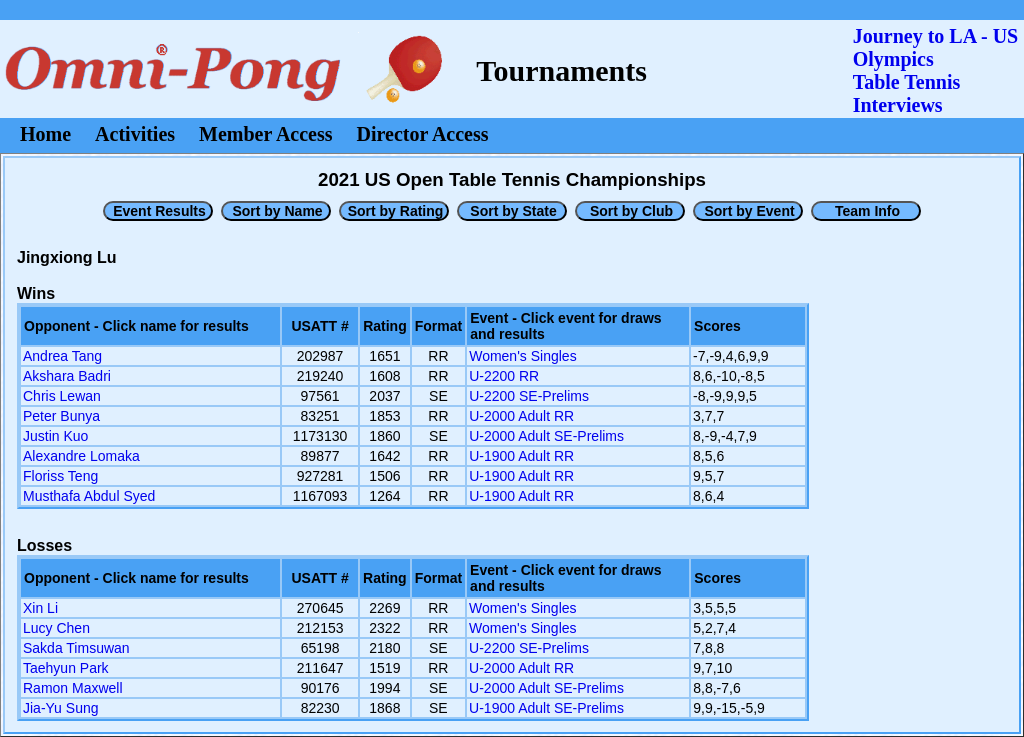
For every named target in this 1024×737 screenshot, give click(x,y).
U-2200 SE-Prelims (529, 396)
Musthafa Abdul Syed (89, 496)
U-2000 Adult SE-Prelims (546, 436)
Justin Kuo (55, 436)
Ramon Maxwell (73, 688)
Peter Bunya (61, 416)
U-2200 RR (504, 376)
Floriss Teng (60, 476)
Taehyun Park (66, 668)
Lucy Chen (56, 628)
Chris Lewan (62, 396)
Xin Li (40, 608)
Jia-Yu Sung (61, 708)
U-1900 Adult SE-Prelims (546, 708)
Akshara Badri (67, 376)
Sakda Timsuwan (76, 648)
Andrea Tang (62, 356)
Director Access (423, 134)
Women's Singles (522, 356)
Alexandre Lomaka (81, 456)
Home (45, 134)
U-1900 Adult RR (521, 456)
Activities (135, 134)
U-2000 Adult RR (521, 416)
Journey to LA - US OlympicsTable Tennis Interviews (936, 70)
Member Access (265, 134)
